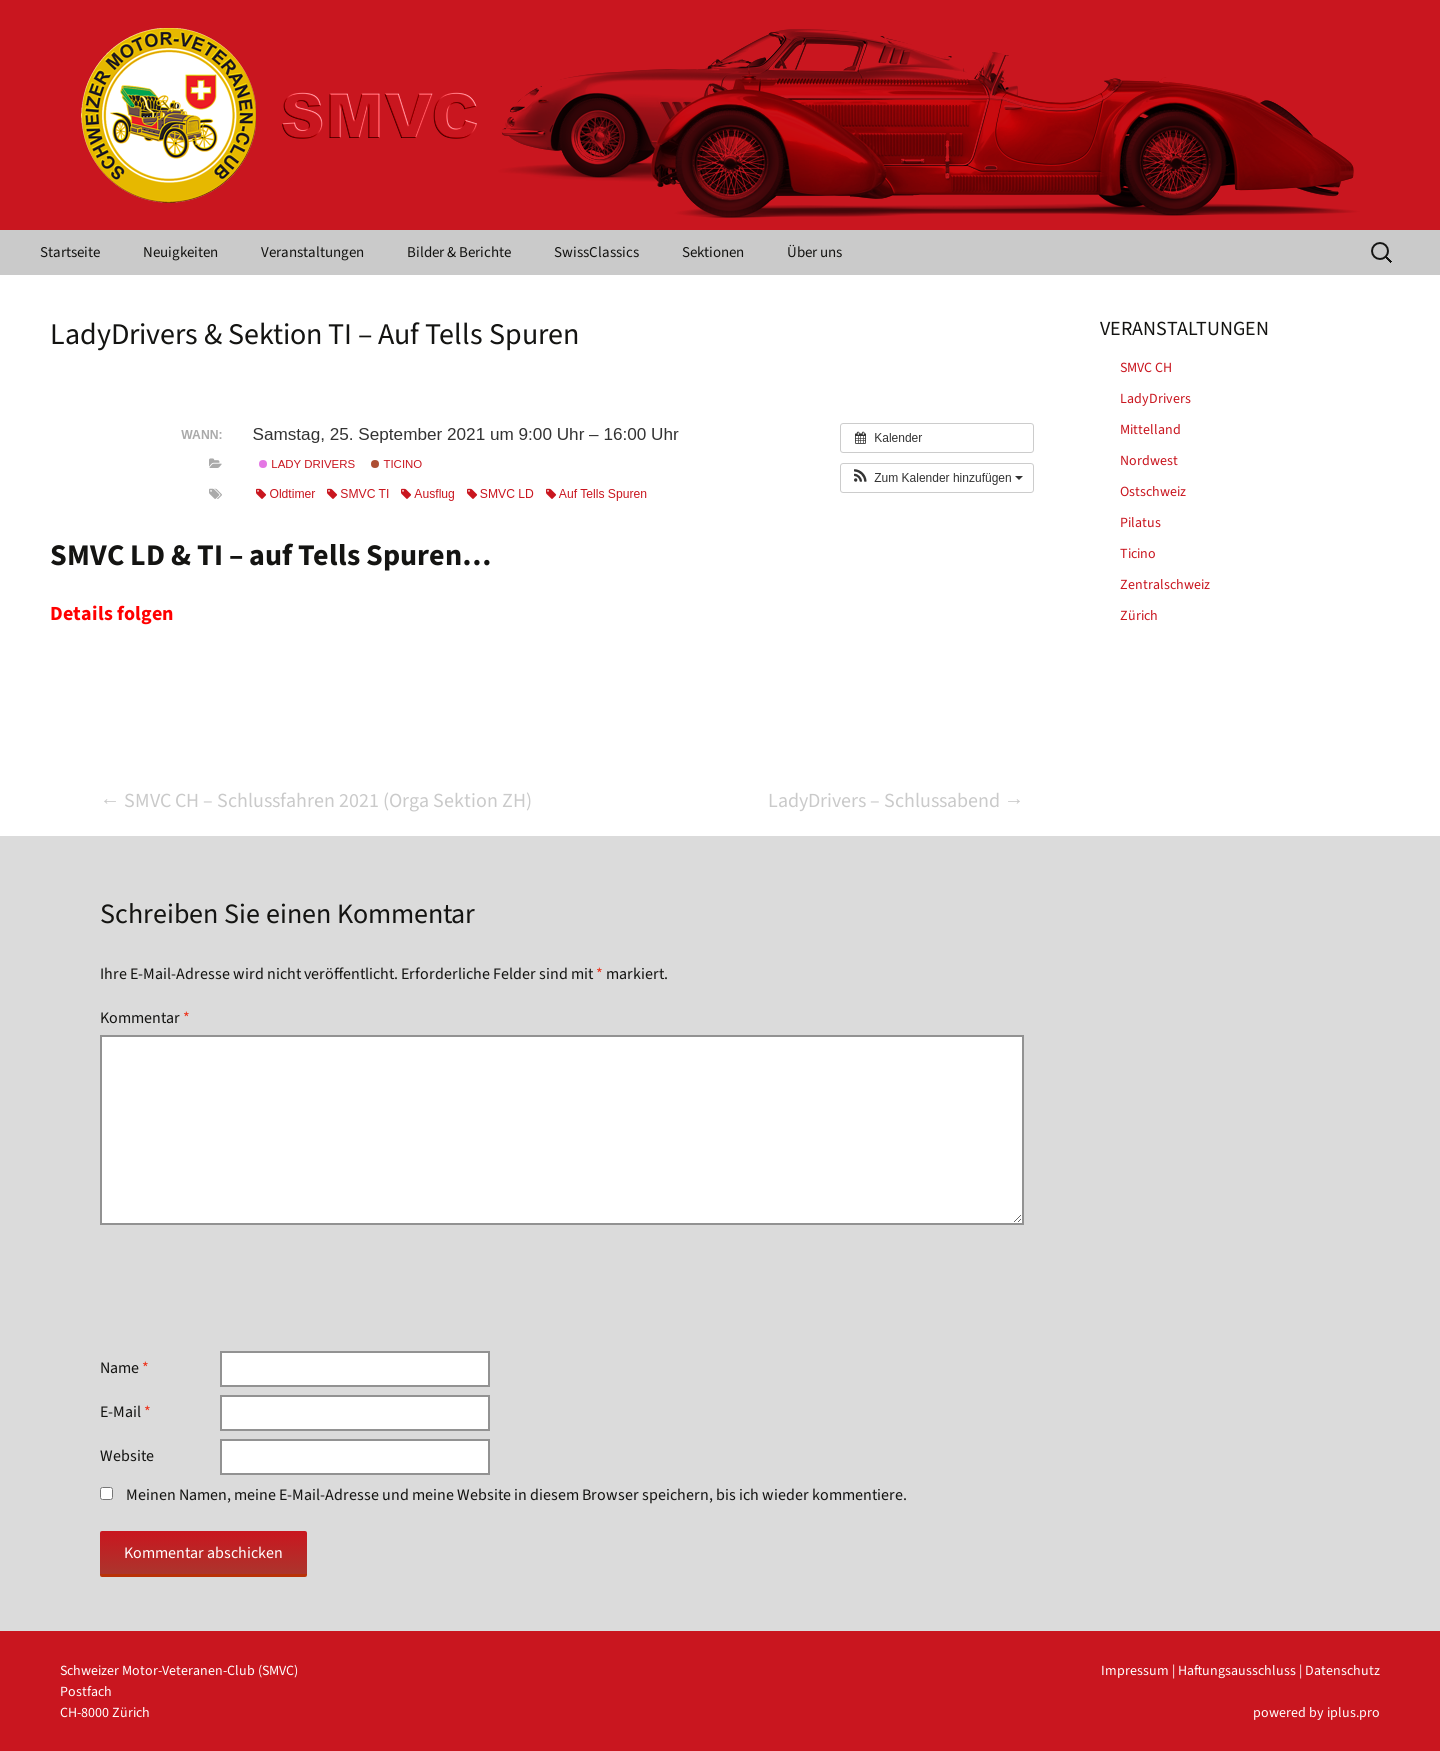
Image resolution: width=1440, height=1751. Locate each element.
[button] (937, 478)
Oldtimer (285, 494)
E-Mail (125, 1412)
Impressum (1135, 1671)
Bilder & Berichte (459, 252)
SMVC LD (500, 494)
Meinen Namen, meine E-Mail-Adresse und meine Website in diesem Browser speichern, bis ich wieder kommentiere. (516, 1495)
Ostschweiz (1153, 492)
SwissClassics (596, 252)
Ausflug (428, 494)
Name (124, 1368)
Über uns (814, 252)
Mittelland (1150, 430)
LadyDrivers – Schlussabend (896, 801)
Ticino (396, 464)
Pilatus (1140, 523)
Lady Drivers (307, 464)
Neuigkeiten (180, 252)
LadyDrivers (1155, 399)
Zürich (1139, 616)
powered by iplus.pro (1316, 1713)
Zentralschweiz (1165, 585)
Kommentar (145, 1018)
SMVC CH (1146, 368)
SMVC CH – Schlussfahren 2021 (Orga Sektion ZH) (316, 801)
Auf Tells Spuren (596, 494)
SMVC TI (358, 494)
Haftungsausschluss (1237, 1671)
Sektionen (713, 252)
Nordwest (1149, 461)
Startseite (70, 252)
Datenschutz (1342, 1671)
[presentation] (252, 1288)
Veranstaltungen (312, 252)
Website (127, 1456)
